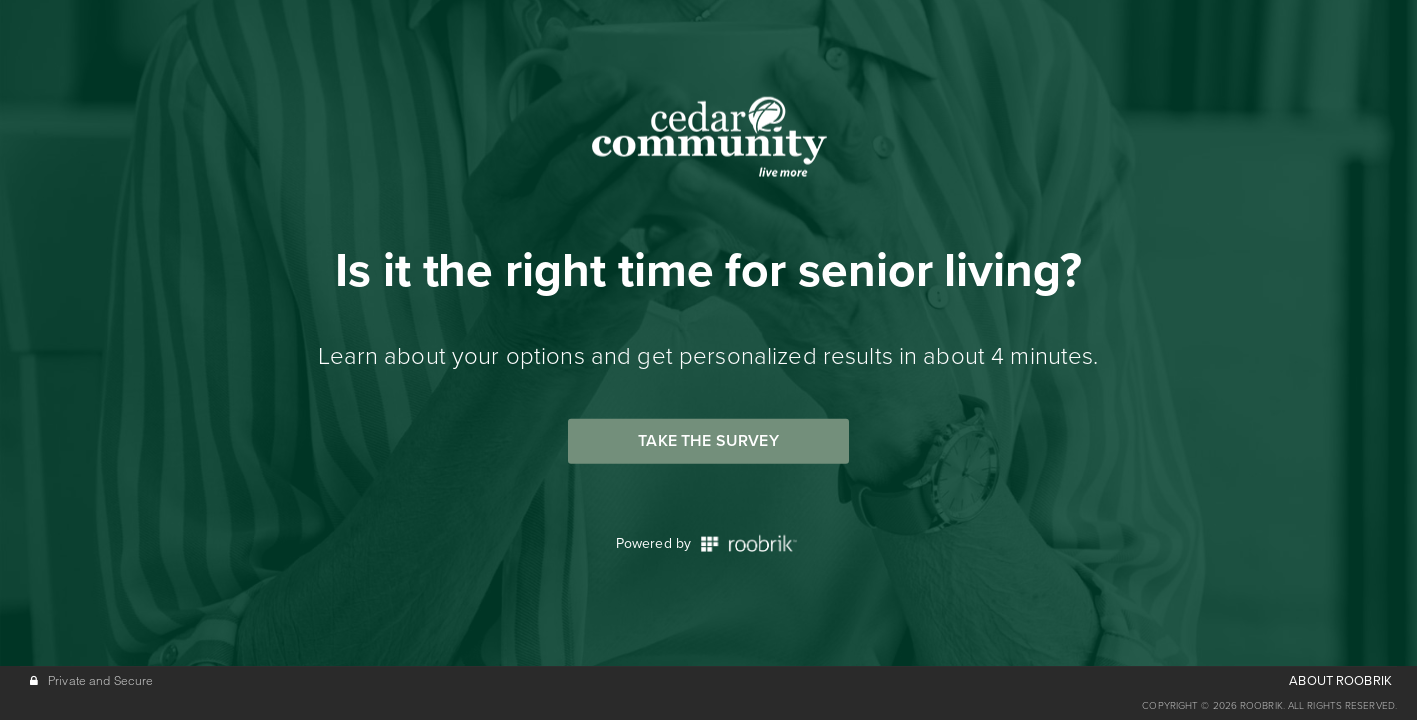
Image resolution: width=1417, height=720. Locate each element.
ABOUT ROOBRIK (1340, 681)
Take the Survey (708, 441)
